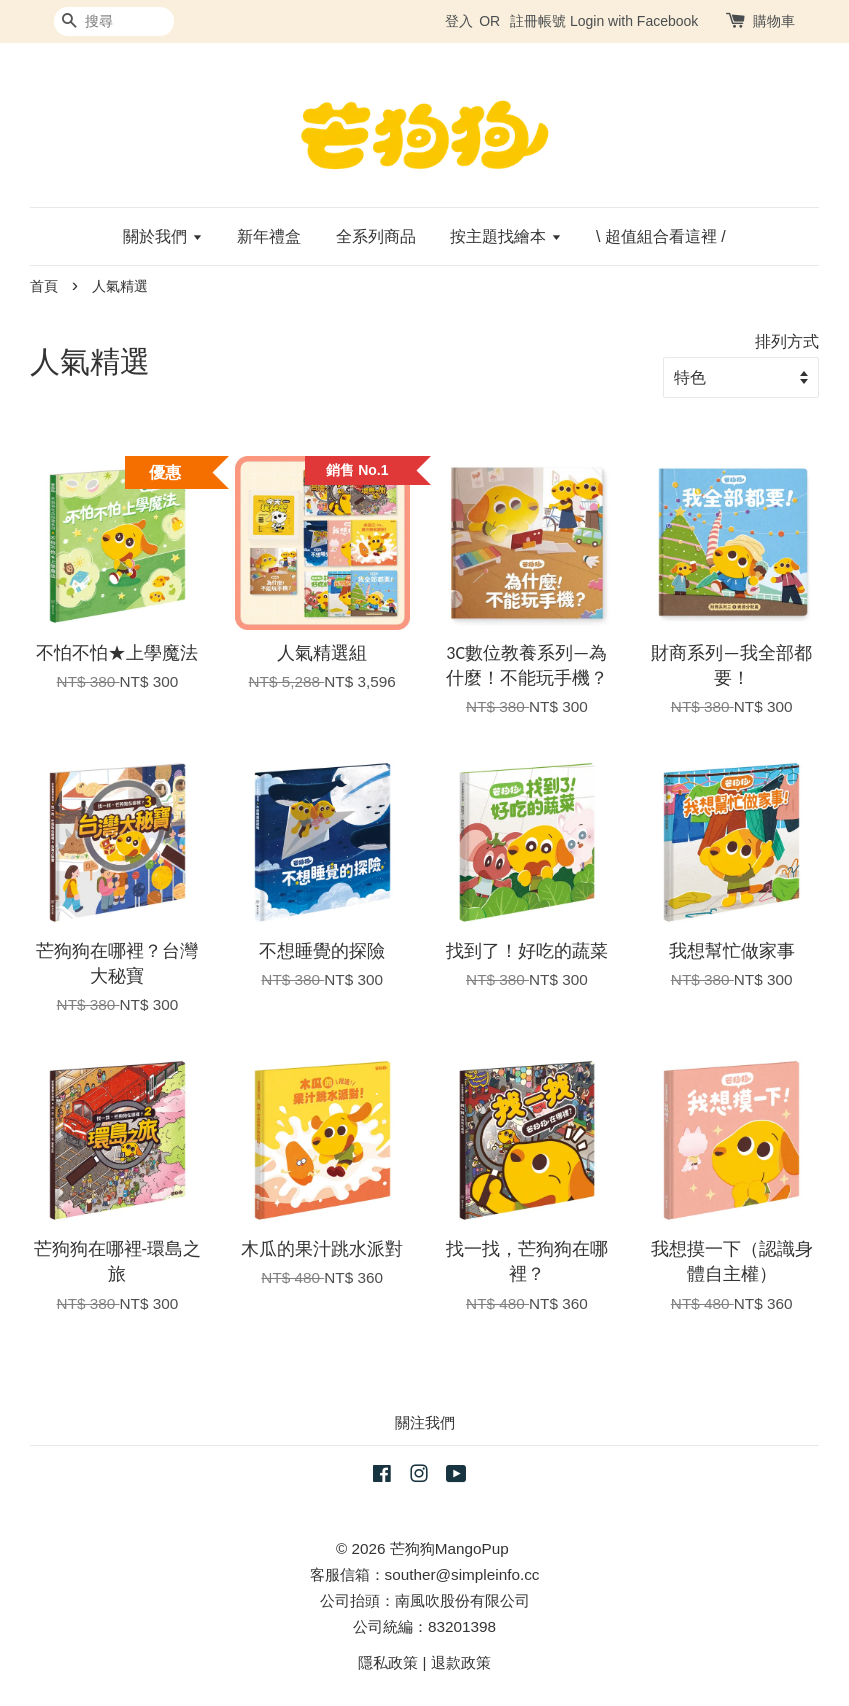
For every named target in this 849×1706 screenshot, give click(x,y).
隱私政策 (388, 1662)
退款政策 (461, 1662)
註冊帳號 (538, 21)
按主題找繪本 (505, 236)
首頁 (44, 286)
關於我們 (162, 236)
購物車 (774, 21)
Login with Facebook (634, 21)
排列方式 (787, 341)
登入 (459, 21)
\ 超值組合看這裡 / (661, 236)
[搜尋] (114, 21)
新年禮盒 (269, 236)
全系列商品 (376, 236)
